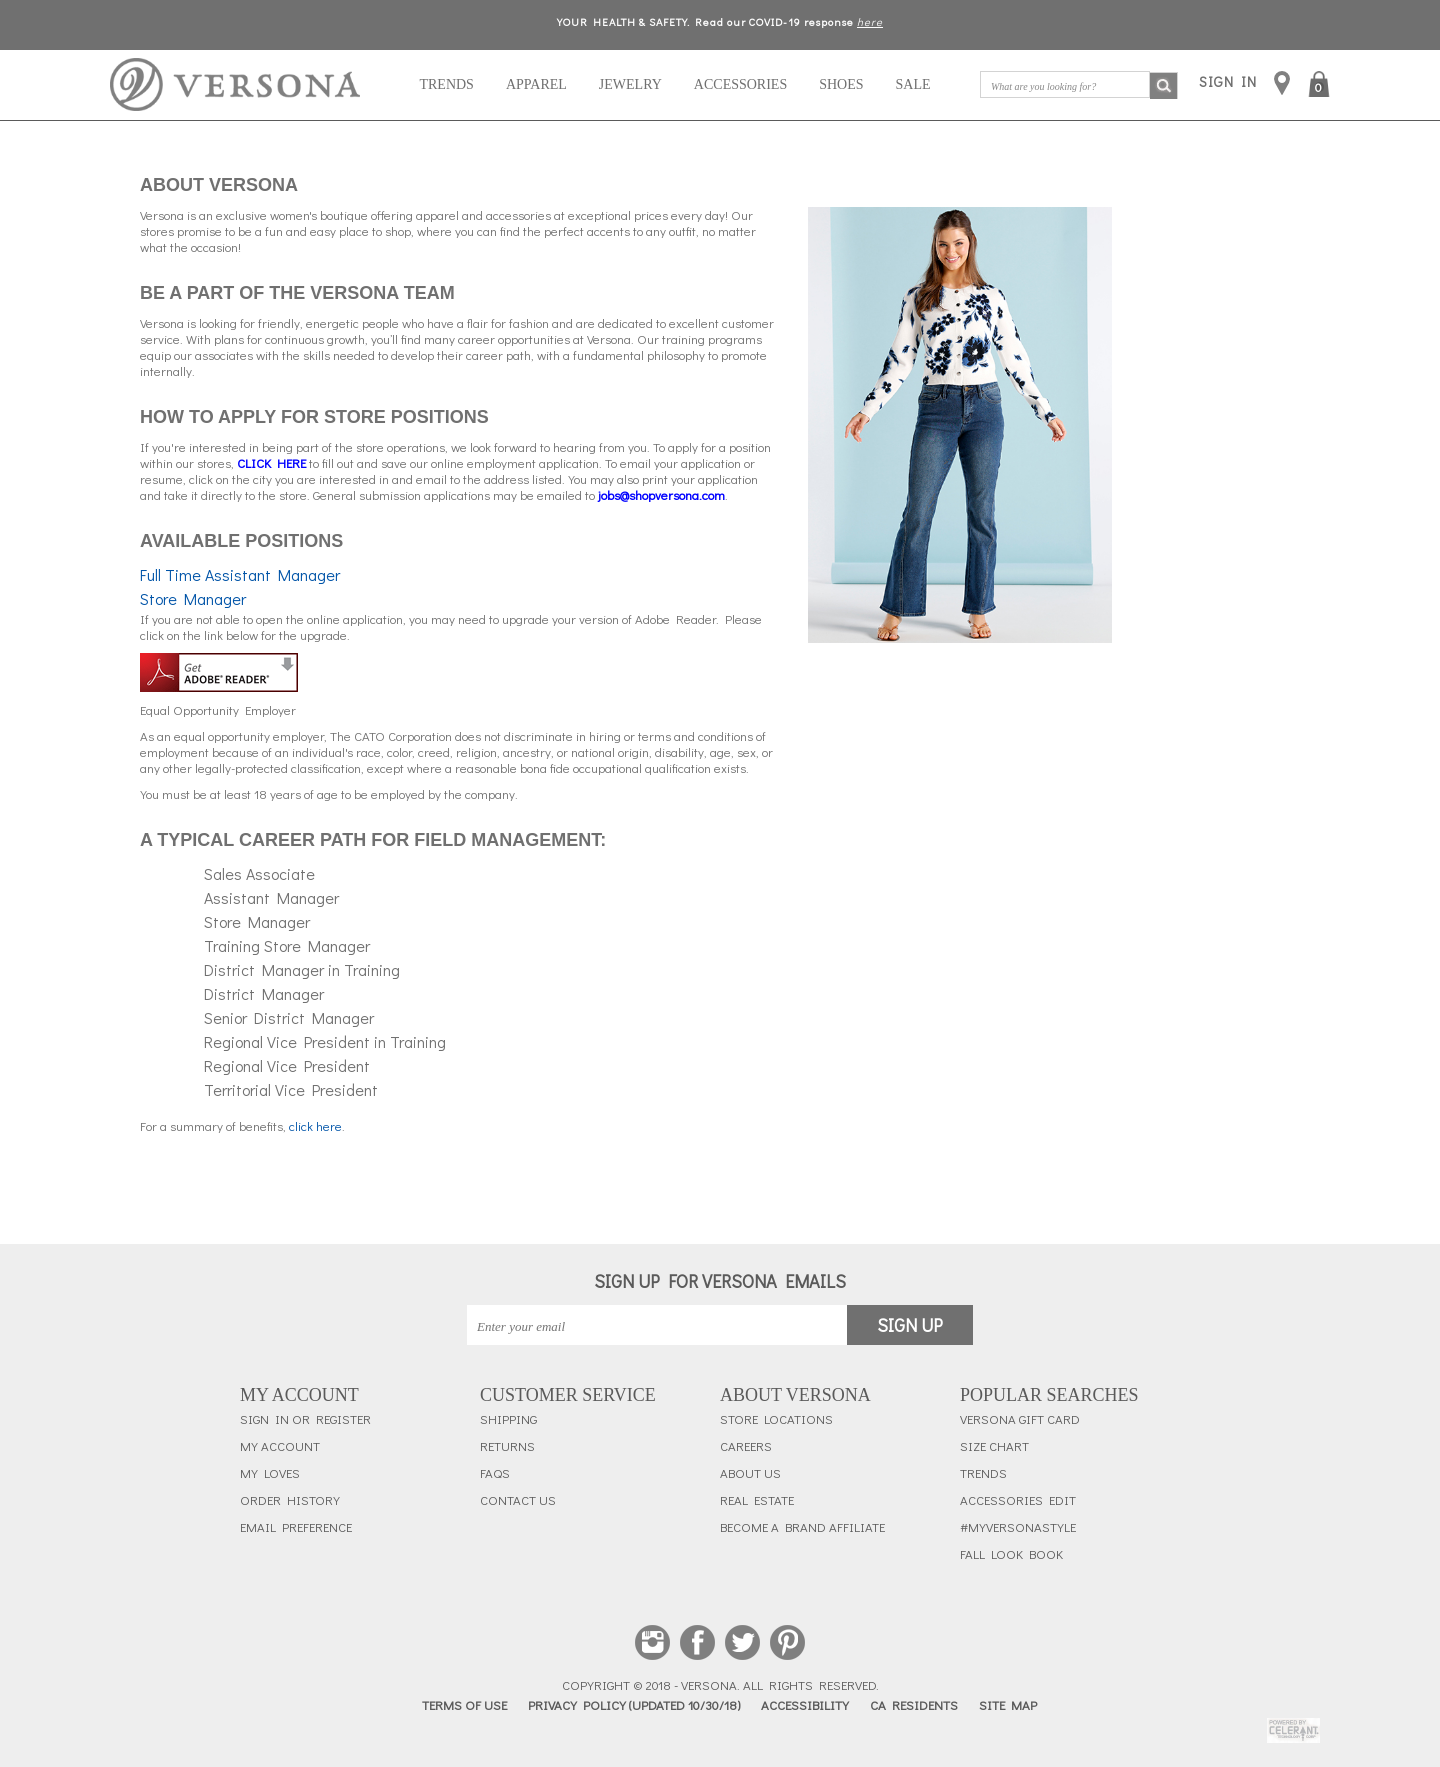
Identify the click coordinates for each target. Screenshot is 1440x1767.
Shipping (508, 1419)
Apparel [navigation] (536, 84)
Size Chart (994, 1446)
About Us (750, 1473)
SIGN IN (1228, 81)
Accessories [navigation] (740, 84)
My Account (280, 1446)
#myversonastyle (1018, 1527)
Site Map (1008, 1704)
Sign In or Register (305, 1419)
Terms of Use (464, 1704)
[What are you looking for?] (1065, 84)
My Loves (270, 1473)
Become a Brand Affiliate (802, 1527)
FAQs (495, 1473)
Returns (507, 1446)
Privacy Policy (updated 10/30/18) (634, 1704)
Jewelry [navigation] (630, 84)
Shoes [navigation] (841, 84)
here (870, 21)
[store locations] (1282, 84)
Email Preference (296, 1527)
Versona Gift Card (1020, 1419)
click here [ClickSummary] (315, 1125)
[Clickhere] (271, 462)
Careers (746, 1446)
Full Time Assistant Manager (240, 574)
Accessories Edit (1018, 1500)
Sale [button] (913, 84)
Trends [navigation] (446, 84)
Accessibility (805, 1704)
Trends (983, 1473)
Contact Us (518, 1500)
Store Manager (193, 598)
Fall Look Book (1011, 1554)
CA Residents (914, 1704)
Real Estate (757, 1500)
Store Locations (776, 1419)
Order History (290, 1500)
